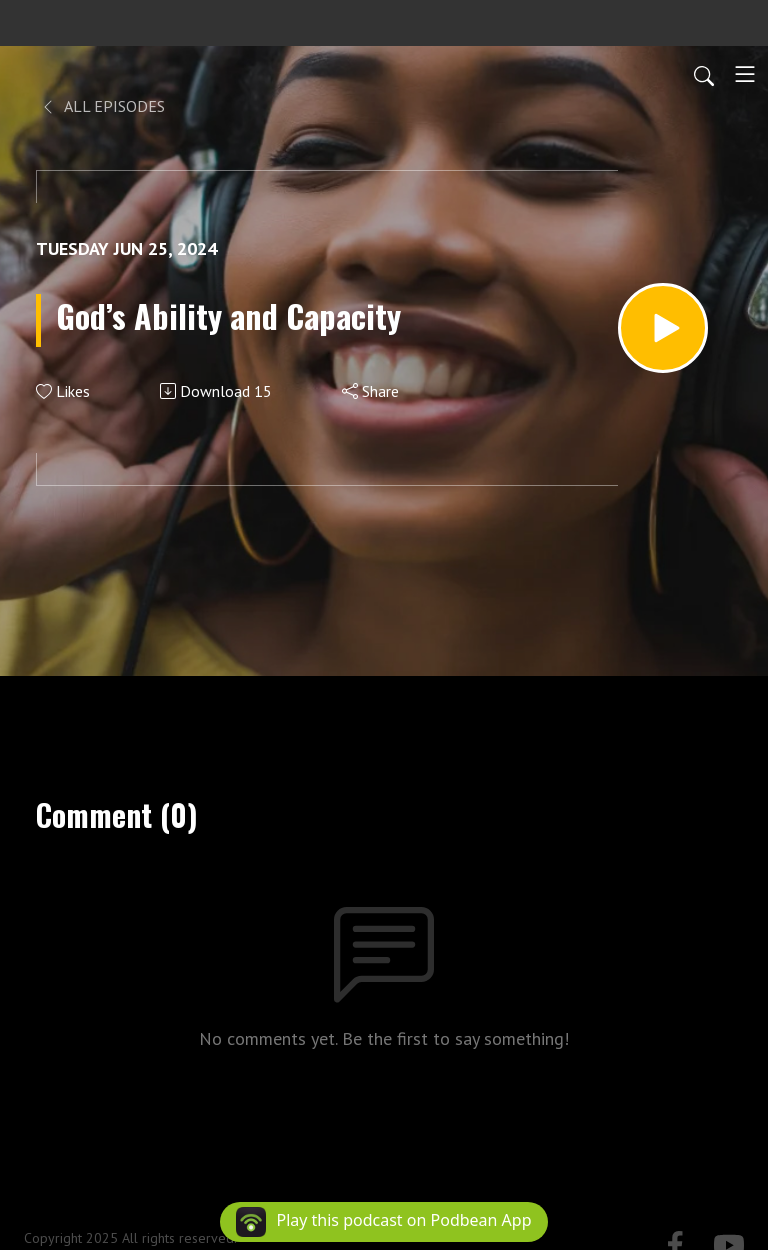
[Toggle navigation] (745, 74)
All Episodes (102, 106)
